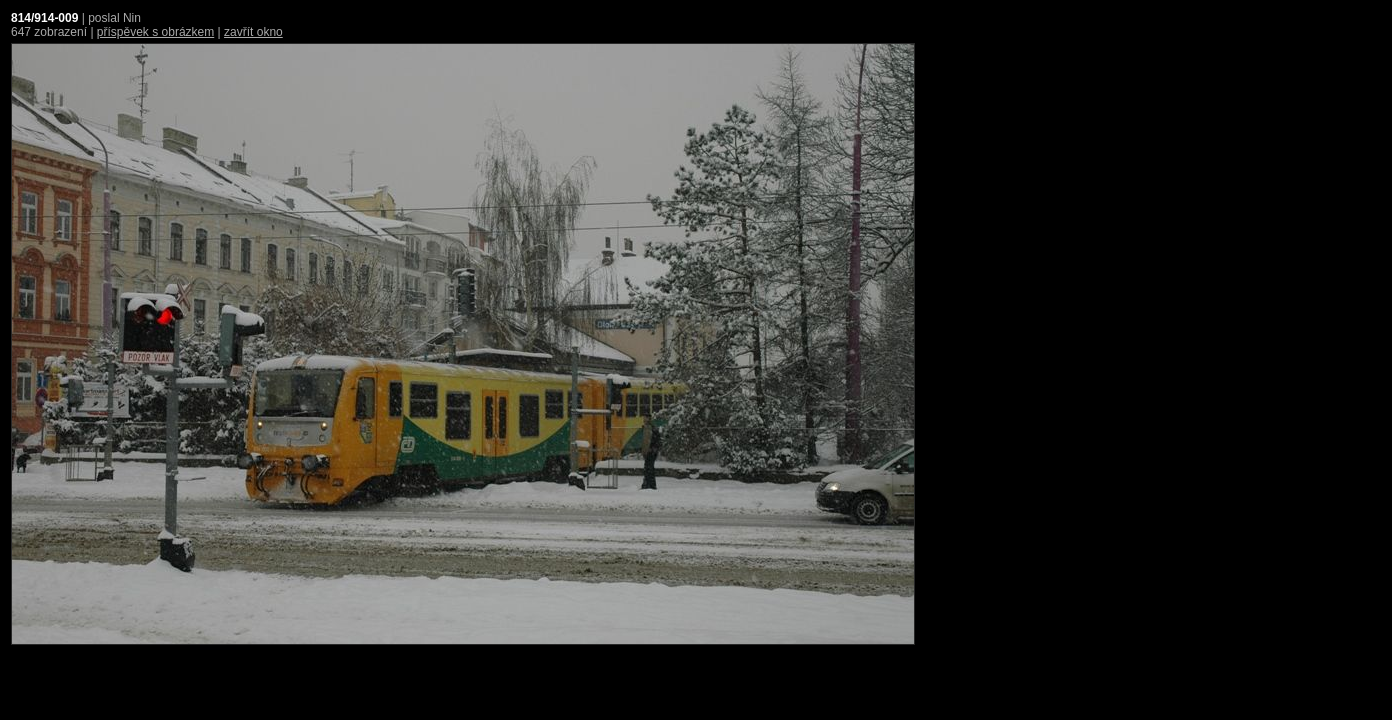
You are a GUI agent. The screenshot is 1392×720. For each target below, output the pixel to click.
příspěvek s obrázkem (155, 32)
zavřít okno (253, 32)
